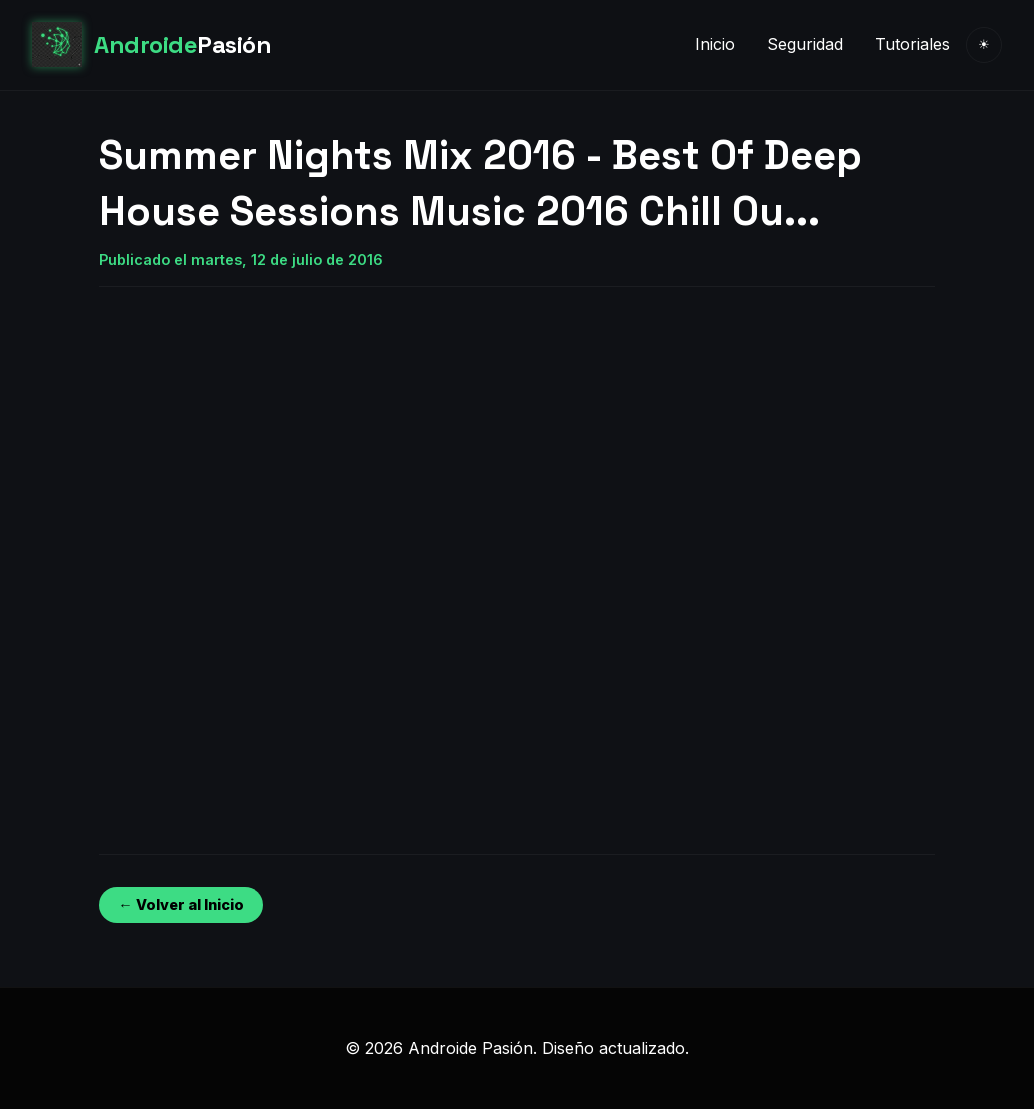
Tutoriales (912, 44)
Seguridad (805, 44)
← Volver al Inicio (180, 904)
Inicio (715, 44)
